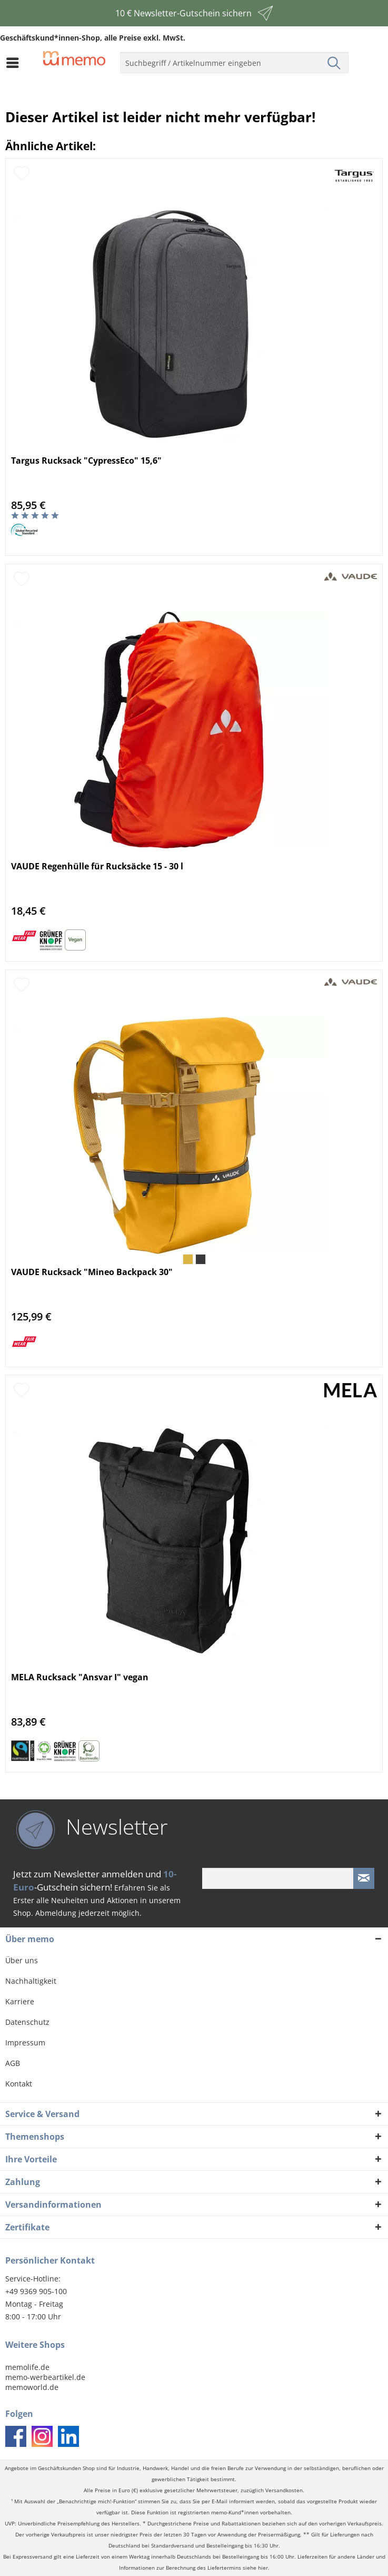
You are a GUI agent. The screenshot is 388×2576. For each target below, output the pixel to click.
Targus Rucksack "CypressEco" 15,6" (86, 460)
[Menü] (15, 62)
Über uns (21, 1960)
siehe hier (255, 2567)
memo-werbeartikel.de (45, 2377)
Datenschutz (27, 2022)
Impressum (25, 2043)
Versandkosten (284, 2490)
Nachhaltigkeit (30, 1981)
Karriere (19, 2001)
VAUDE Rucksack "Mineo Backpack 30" (92, 1272)
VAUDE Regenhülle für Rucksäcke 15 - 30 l (97, 866)
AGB (12, 2063)
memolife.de (27, 2367)
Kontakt (18, 2084)
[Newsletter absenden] (363, 1878)
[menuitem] (15, 62)
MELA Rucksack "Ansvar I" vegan (79, 1677)
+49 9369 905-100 (36, 2291)
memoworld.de (31, 2387)
